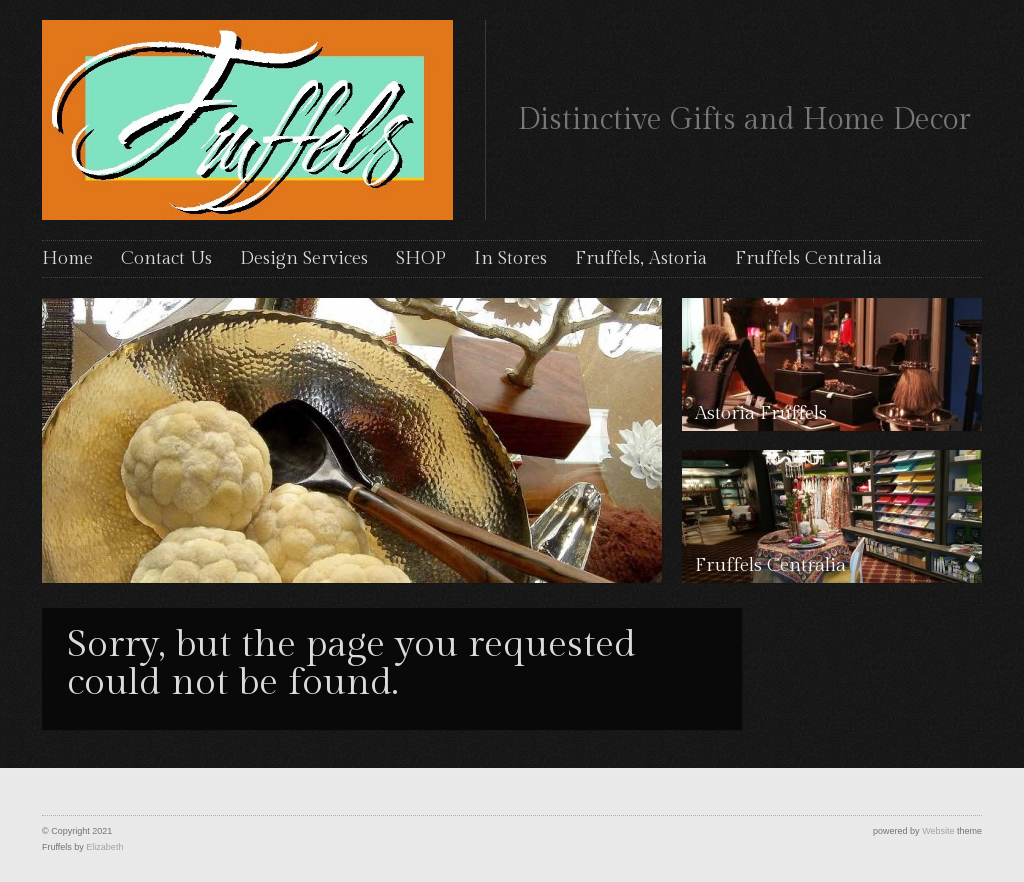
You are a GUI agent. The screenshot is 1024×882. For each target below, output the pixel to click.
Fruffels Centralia (808, 258)
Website (938, 831)
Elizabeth (104, 847)
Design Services (304, 258)
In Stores (510, 258)
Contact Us (166, 258)
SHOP (421, 258)
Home (67, 258)
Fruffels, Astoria (641, 258)
